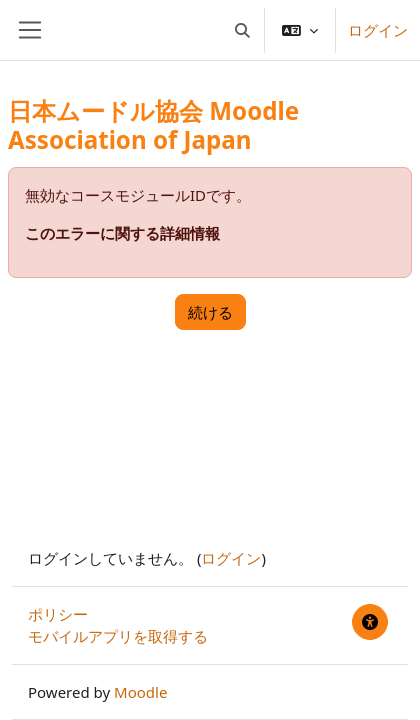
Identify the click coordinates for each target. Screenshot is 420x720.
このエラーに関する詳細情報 (122, 233)
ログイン (378, 30)
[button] (243, 30)
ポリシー (58, 614)
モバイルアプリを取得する (118, 636)
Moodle (140, 692)
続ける (210, 312)
